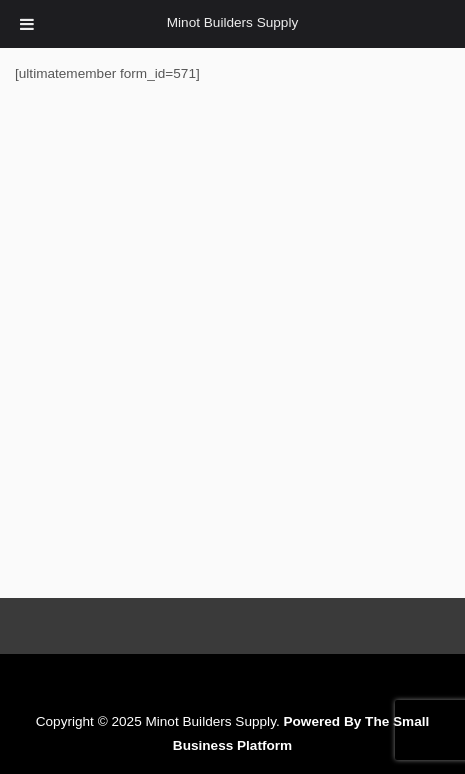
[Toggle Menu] (27, 24)
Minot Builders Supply (232, 22)
